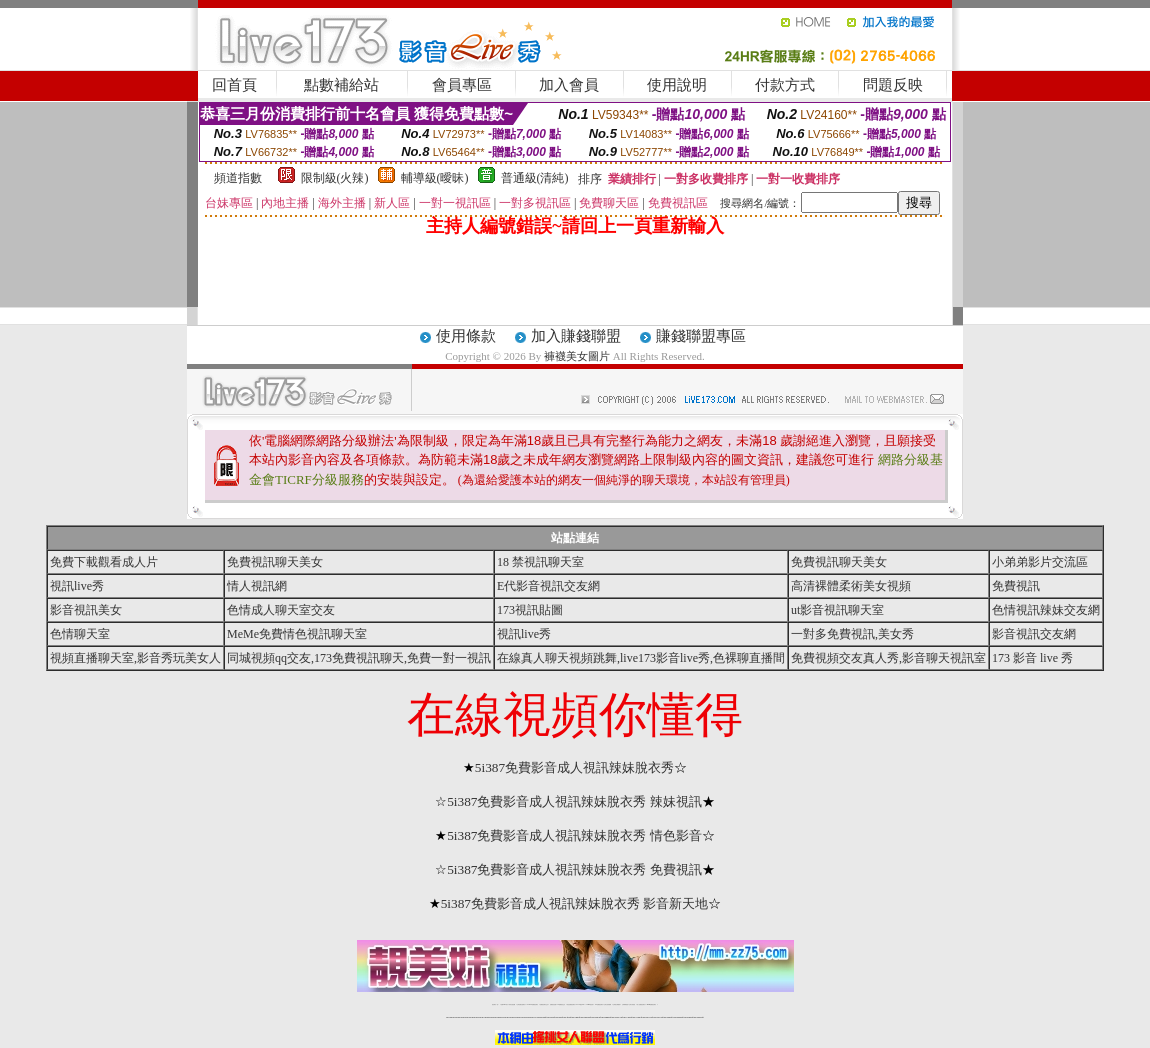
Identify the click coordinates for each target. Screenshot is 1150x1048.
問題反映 (893, 85)
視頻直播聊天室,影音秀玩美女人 (135, 658)
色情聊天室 (80, 634)
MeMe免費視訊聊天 (652, 1004)
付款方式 (785, 85)
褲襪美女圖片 (577, 356)
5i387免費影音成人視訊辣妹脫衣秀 (574, 767)
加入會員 (569, 85)
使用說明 (677, 85)
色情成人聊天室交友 (281, 610)
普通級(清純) (535, 178)
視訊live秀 (77, 586)
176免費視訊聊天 (599, 1004)
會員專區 (462, 85)
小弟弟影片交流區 (1040, 562)
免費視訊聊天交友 (544, 1004)
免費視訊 (1016, 586)
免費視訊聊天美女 (275, 562)
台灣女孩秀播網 (607, 1004)
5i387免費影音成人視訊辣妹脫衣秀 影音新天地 (575, 903)
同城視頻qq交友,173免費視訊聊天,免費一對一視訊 (359, 658)
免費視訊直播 (553, 1004)
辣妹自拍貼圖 (512, 1004)
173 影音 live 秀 (1032, 658)
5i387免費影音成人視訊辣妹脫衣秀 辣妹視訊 (574, 801)
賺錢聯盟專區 (701, 336)
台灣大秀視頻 (632, 1004)
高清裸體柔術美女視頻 (851, 586)
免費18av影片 (504, 1004)
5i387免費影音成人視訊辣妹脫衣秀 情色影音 (574, 835)
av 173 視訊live (581, 1004)
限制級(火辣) (335, 178)
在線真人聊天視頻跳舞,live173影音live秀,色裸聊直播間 (641, 658)
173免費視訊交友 (561, 1004)
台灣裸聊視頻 (625, 1004)
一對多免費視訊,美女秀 (852, 634)
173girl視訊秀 (589, 1004)
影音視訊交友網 (1034, 634)
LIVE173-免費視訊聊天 (532, 1004)
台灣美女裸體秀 (616, 1004)
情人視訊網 (257, 586)
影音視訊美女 (86, 610)
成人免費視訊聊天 (641, 1004)
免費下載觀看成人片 (104, 562)
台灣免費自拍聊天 (521, 1004)
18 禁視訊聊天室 (540, 562)
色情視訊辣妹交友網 (1046, 610)
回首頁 (234, 85)
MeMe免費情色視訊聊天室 (297, 634)
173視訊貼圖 (530, 610)
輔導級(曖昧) (435, 178)
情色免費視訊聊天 (571, 1004)
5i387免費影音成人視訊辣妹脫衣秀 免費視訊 (574, 869)
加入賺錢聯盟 (576, 336)
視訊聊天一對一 (495, 1004)
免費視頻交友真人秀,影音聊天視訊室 (888, 658)
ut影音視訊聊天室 (837, 610)
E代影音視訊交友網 (548, 586)
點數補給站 (341, 85)
